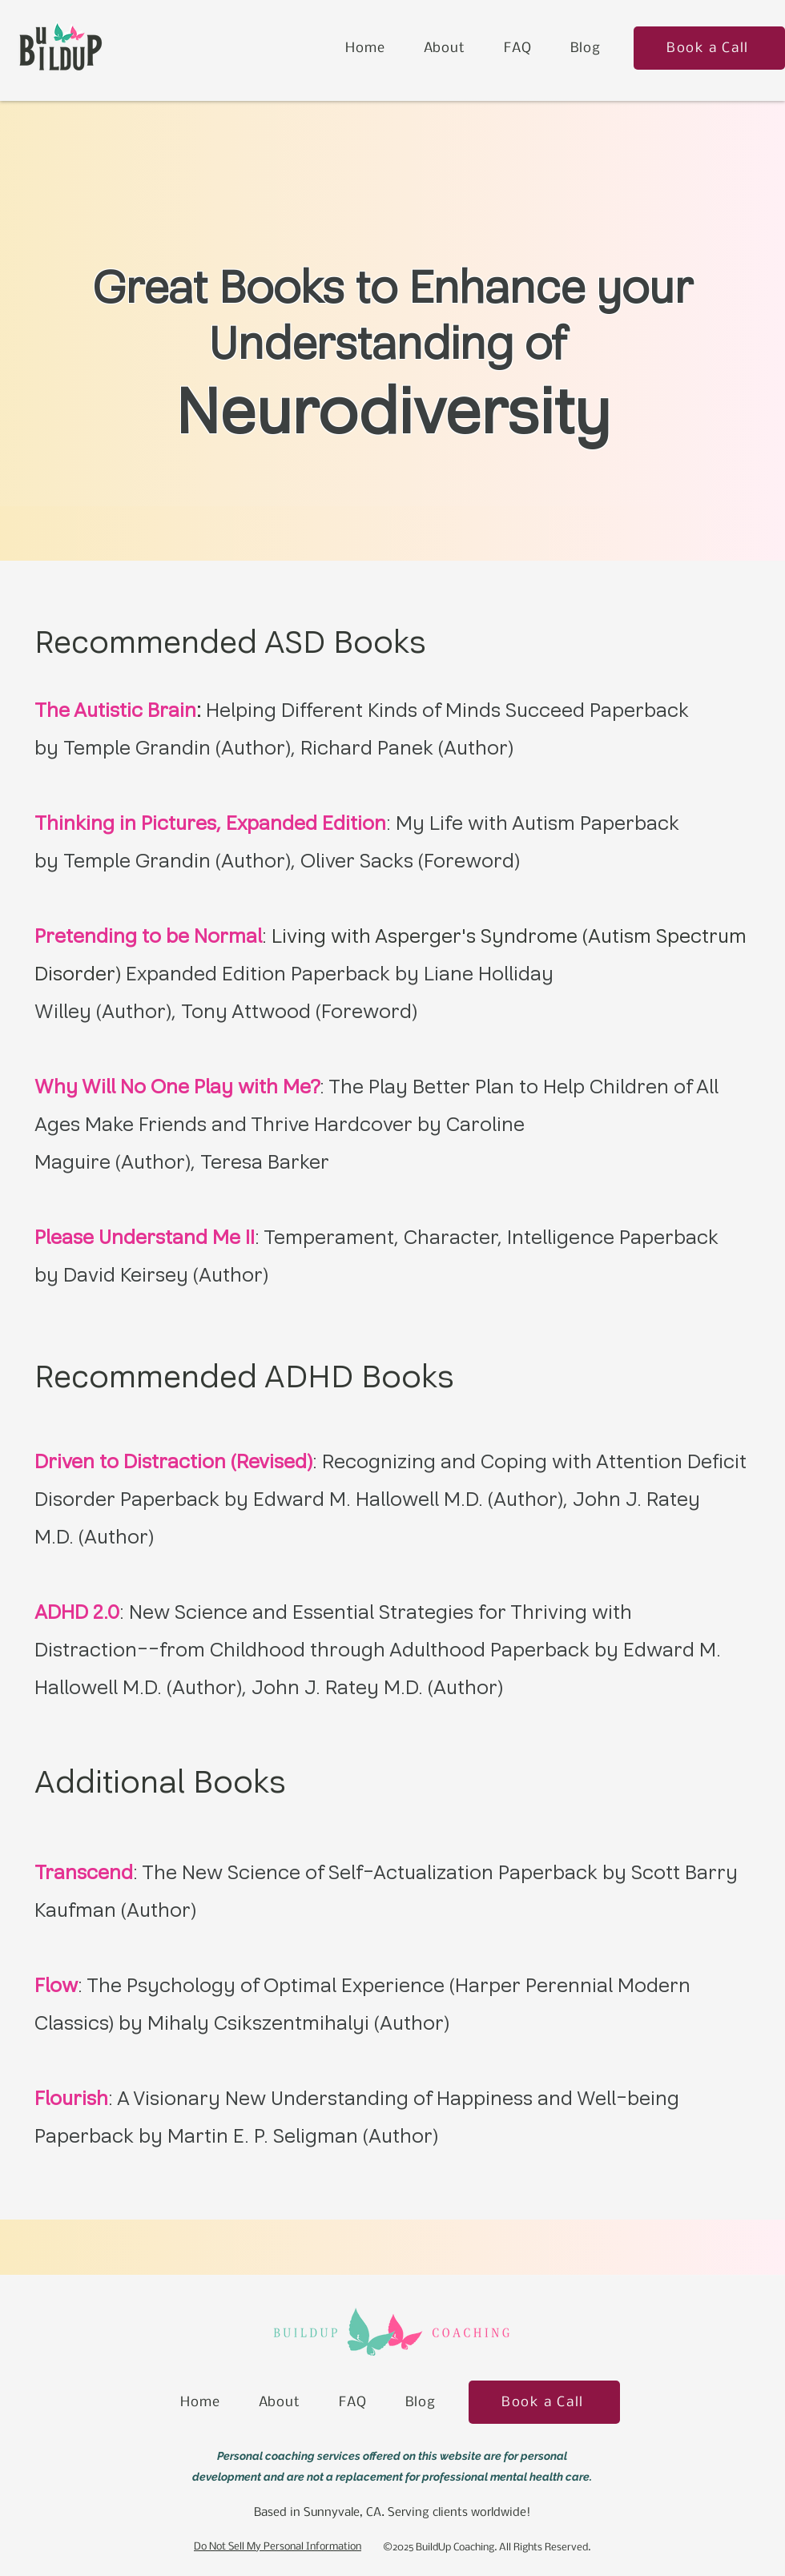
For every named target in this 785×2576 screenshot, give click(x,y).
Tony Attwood (246, 1011)
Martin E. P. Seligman (262, 2135)
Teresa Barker (264, 1161)
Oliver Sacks (356, 860)
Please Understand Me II (144, 1237)
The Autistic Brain (115, 710)
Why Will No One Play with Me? (177, 1086)
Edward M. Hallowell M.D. (368, 1499)
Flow (56, 1985)
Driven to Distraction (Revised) (173, 1461)
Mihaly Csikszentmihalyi (258, 2022)
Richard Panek (366, 747)
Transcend (83, 1872)
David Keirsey (125, 1274)
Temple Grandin (137, 747)
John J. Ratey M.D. (337, 1687)
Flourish (71, 2098)
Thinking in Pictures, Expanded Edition (210, 823)
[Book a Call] (709, 48)
